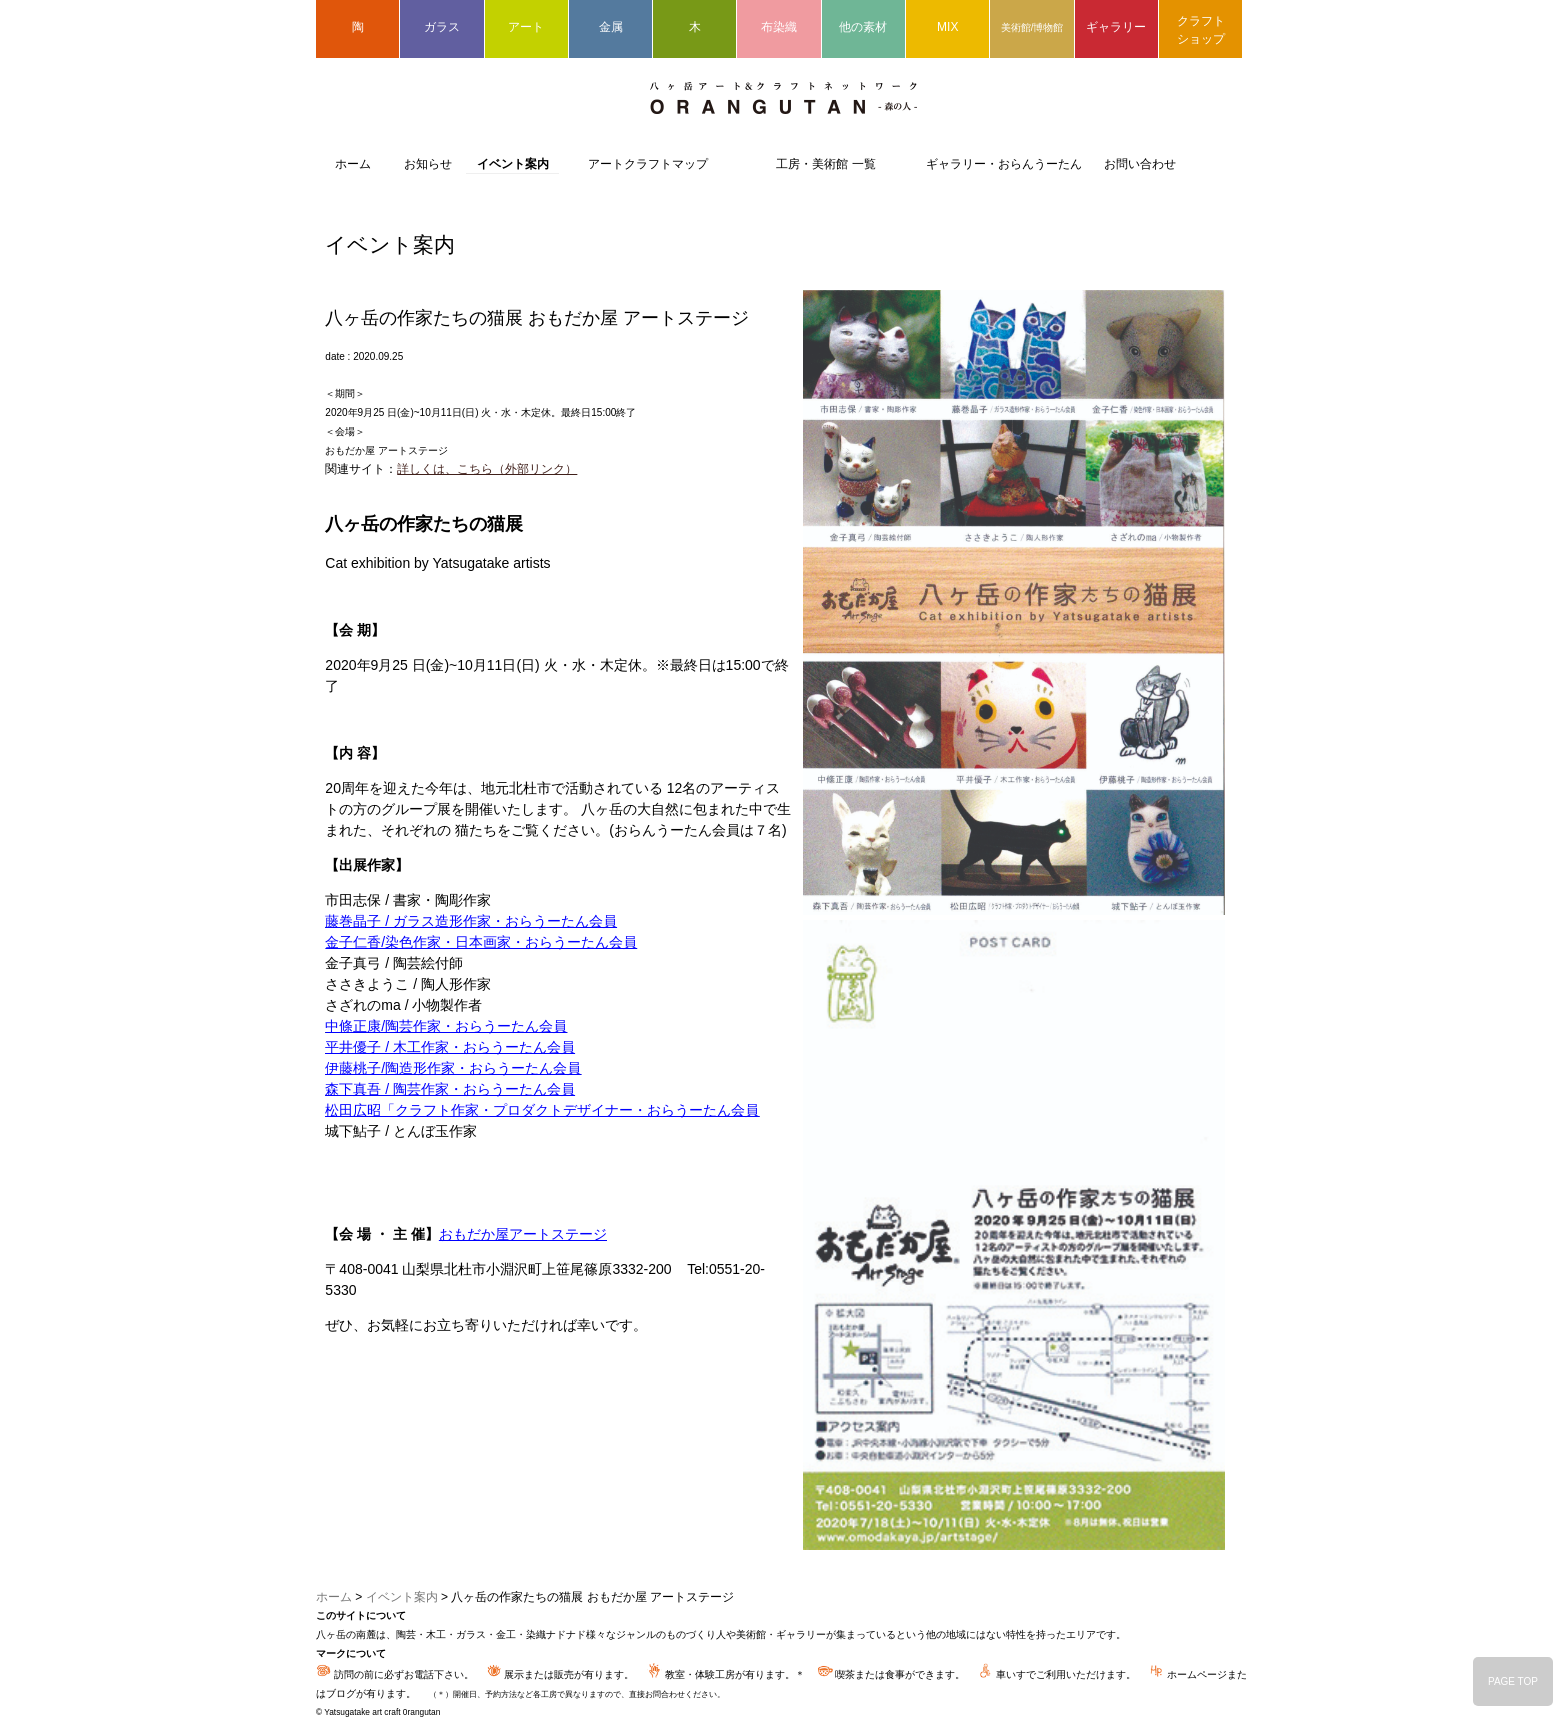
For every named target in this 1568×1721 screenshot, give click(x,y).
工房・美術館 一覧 (825, 164)
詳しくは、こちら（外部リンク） (487, 469)
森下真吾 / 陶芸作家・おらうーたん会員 (450, 1089)
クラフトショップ (1201, 30)
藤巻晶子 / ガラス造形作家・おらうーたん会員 (471, 921)
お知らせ (428, 164)
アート (526, 27)
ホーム (353, 164)
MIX (947, 27)
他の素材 (863, 27)
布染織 (779, 27)
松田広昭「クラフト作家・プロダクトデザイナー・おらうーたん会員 (542, 1110)
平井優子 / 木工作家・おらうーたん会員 (450, 1047)
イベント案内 (513, 164)
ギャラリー (1116, 27)
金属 (611, 27)
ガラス (442, 27)
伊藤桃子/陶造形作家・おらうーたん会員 (453, 1068)
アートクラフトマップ (648, 164)
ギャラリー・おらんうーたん (1004, 164)
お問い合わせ (1140, 164)
